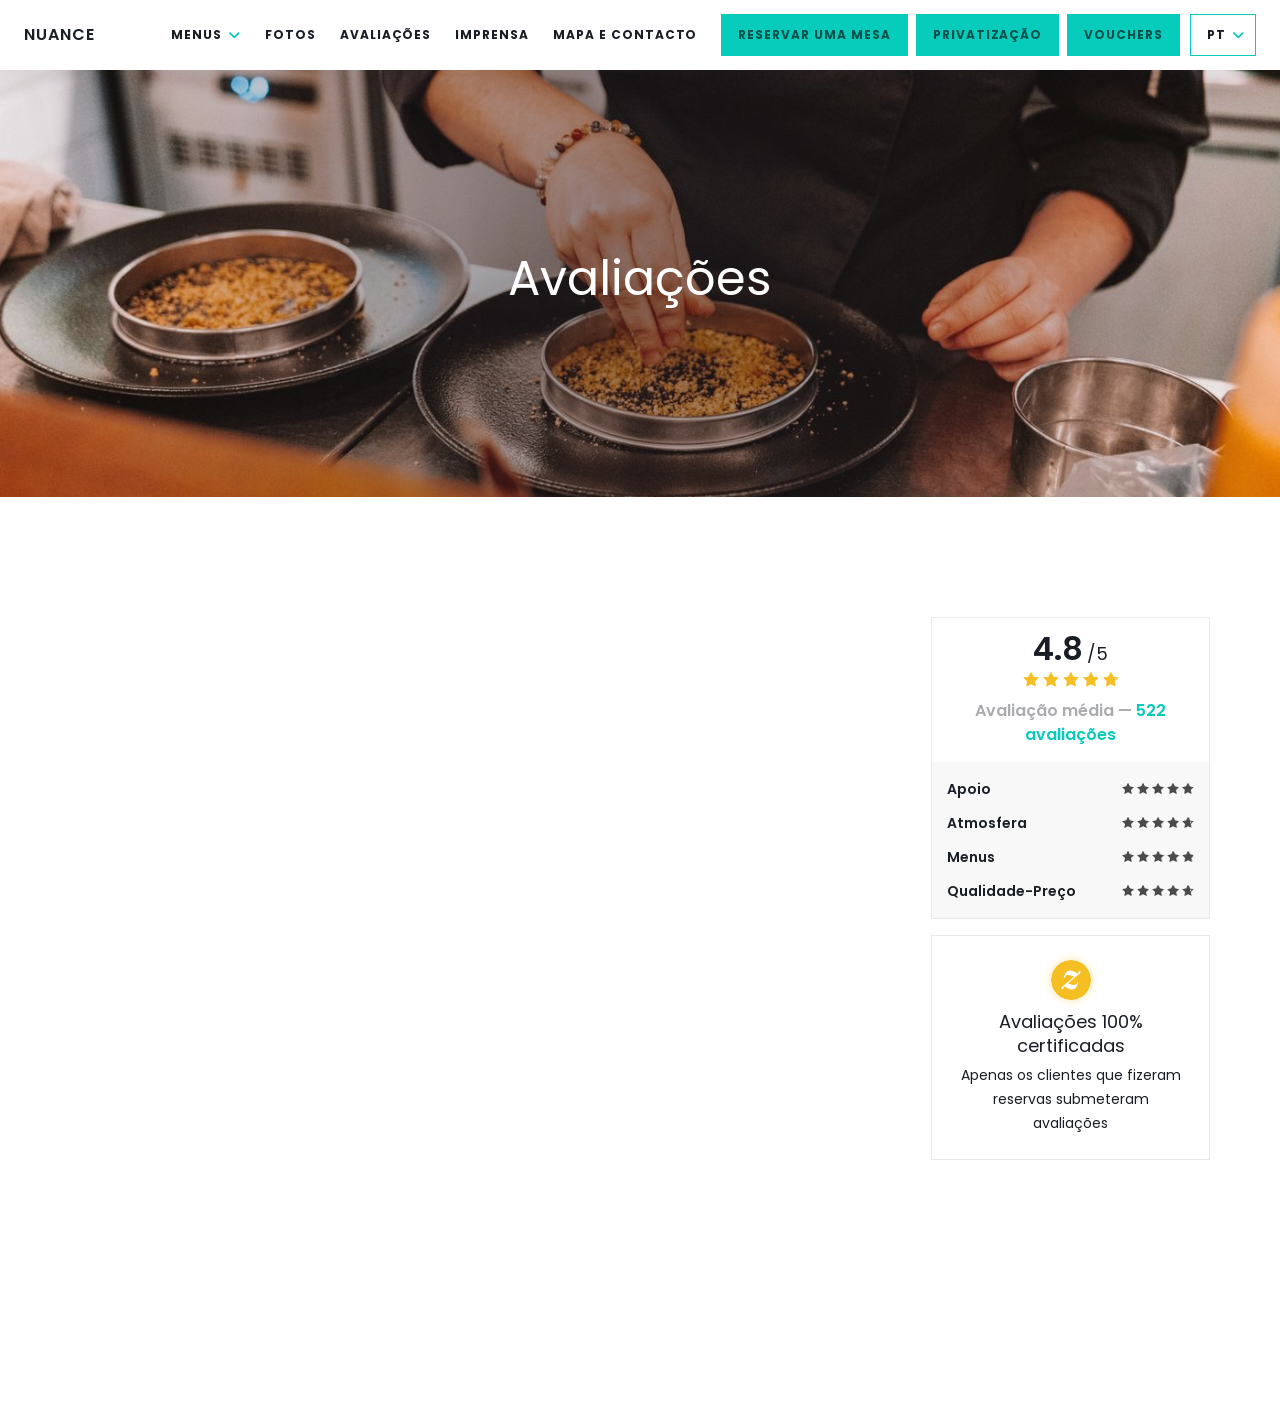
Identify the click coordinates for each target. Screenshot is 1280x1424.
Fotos (290, 34)
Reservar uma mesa (814, 34)
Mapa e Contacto (625, 34)
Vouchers (1123, 34)
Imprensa (492, 34)
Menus (206, 34)
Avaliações (386, 34)
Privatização (988, 34)
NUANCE (59, 34)
